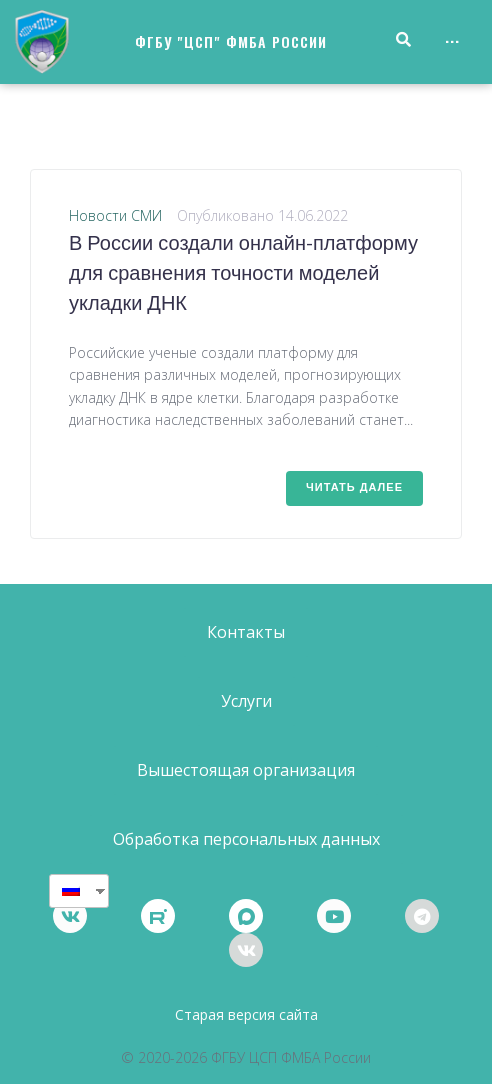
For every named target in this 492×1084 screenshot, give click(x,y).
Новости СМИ (115, 215)
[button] (246, 632)
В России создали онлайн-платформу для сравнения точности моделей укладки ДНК (243, 275)
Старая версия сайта (246, 1014)
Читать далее (354, 488)
